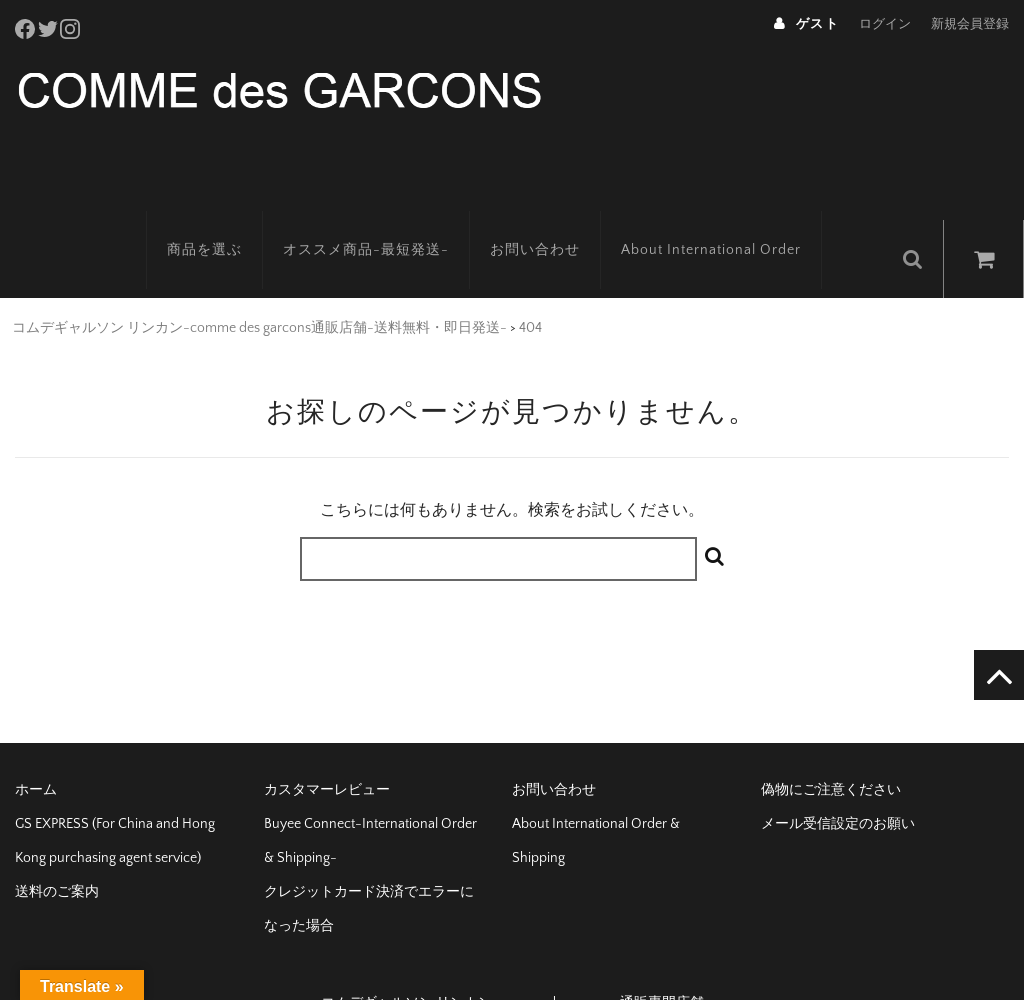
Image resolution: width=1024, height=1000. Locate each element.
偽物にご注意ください (831, 746)
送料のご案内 (57, 848)
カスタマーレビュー (327, 746)
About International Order (738, 215)
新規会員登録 (970, 24)
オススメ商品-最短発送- (393, 215)
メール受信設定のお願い (838, 780)
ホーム (36, 746)
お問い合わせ (562, 215)
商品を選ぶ (231, 215)
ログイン (885, 24)
